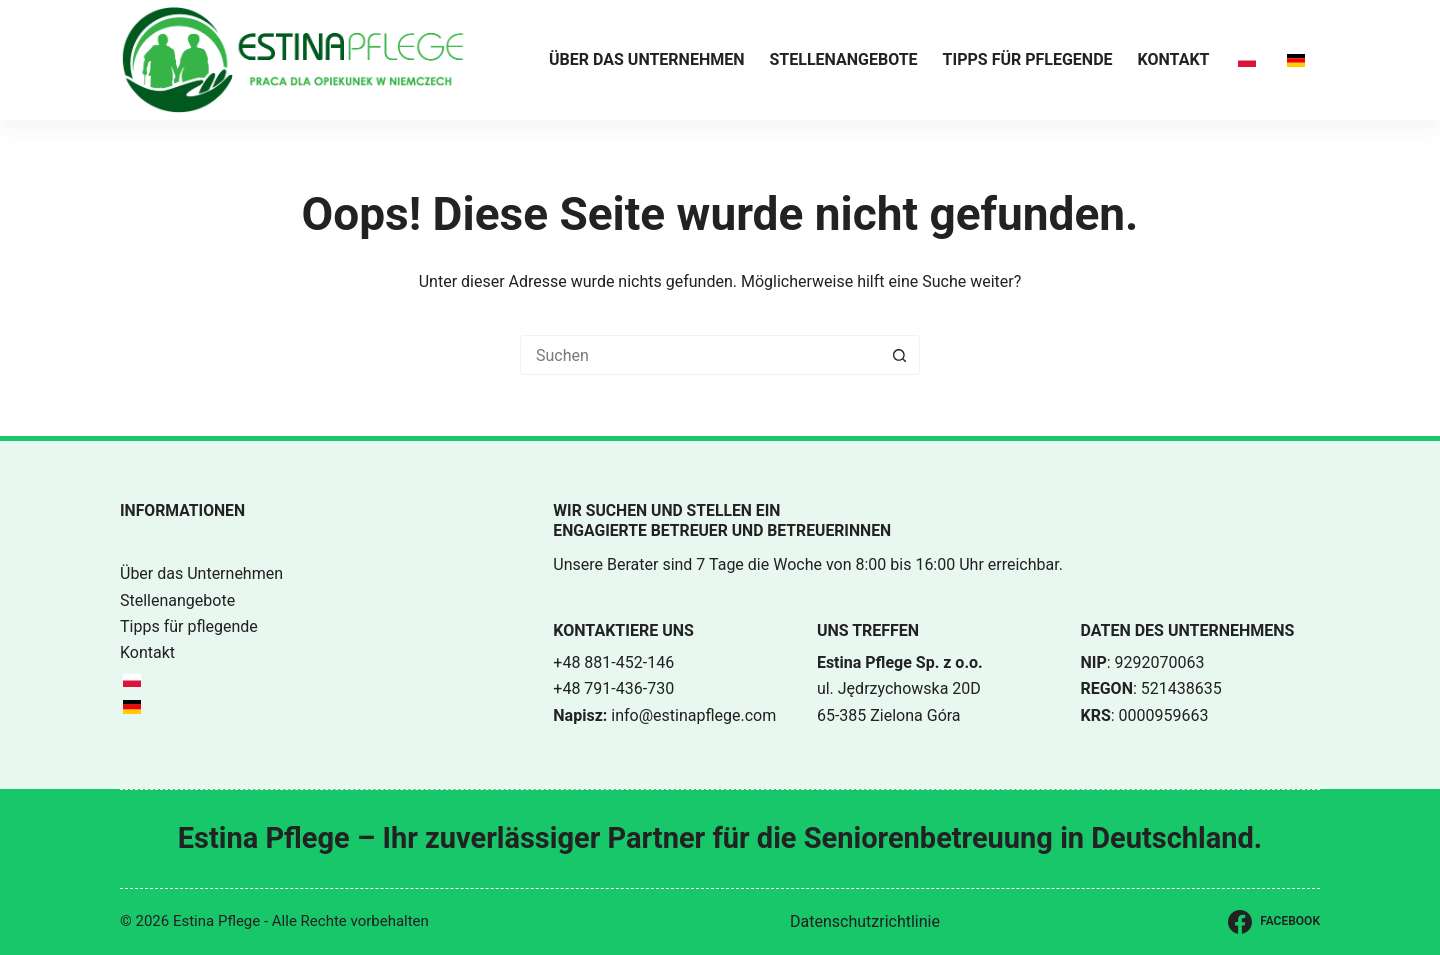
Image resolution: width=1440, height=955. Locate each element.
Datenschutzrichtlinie (865, 921)
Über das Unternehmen (646, 59)
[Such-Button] (900, 355)
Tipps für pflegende (1028, 59)
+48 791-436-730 (613, 688)
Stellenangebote (844, 59)
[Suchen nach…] (700, 355)
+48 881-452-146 (613, 662)
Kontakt (1174, 59)
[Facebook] (1274, 922)
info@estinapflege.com (693, 715)
